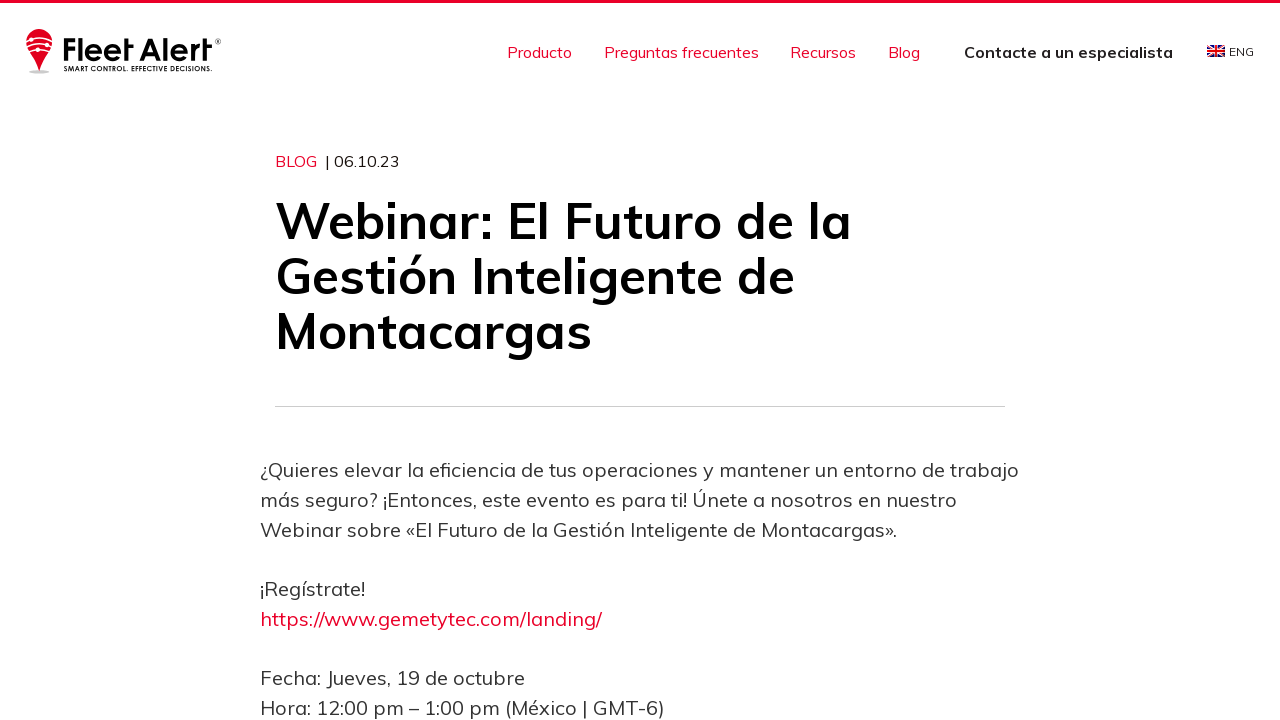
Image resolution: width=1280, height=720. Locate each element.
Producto (539, 52)
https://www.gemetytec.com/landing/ (431, 618)
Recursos (823, 52)
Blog (904, 52)
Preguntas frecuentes (681, 52)
